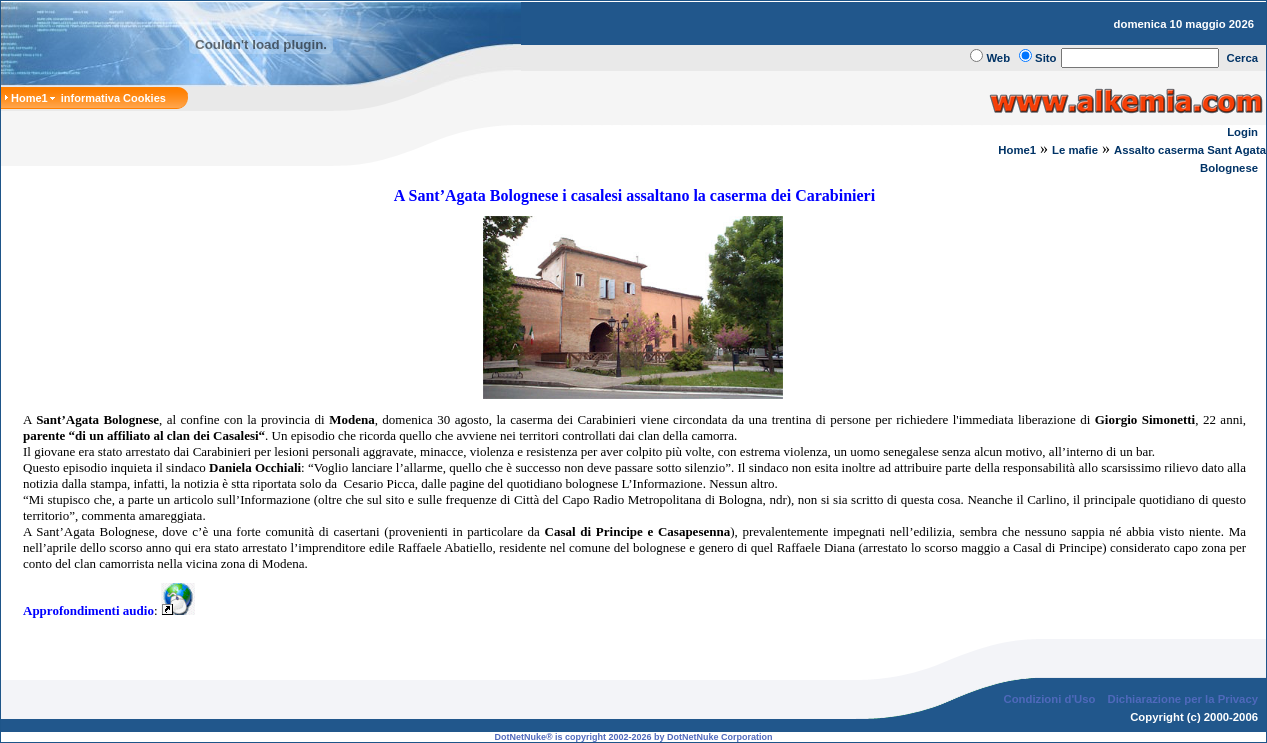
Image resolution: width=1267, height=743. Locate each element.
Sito (1045, 58)
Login (1242, 132)
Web (998, 58)
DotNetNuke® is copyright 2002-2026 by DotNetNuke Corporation (633, 737)
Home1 (1017, 150)
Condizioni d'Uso (1049, 699)
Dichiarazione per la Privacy (1183, 699)
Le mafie (1075, 150)
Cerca (1243, 58)
